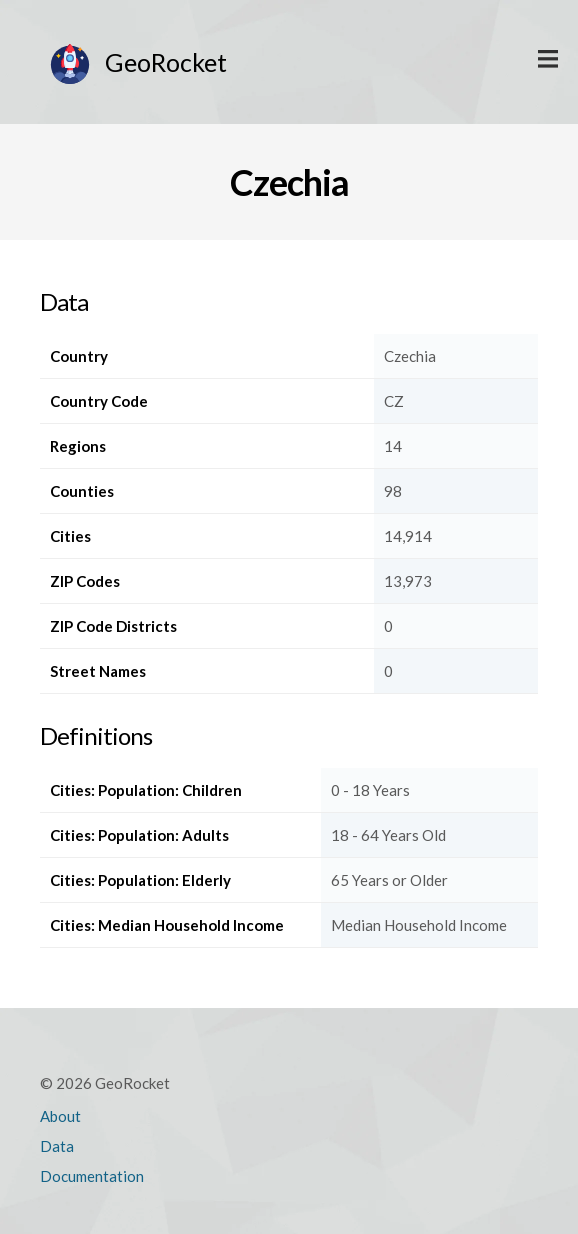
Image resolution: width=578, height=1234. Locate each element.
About (60, 1116)
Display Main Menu (548, 60)
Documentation (92, 1176)
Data (57, 1146)
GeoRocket (166, 62)
